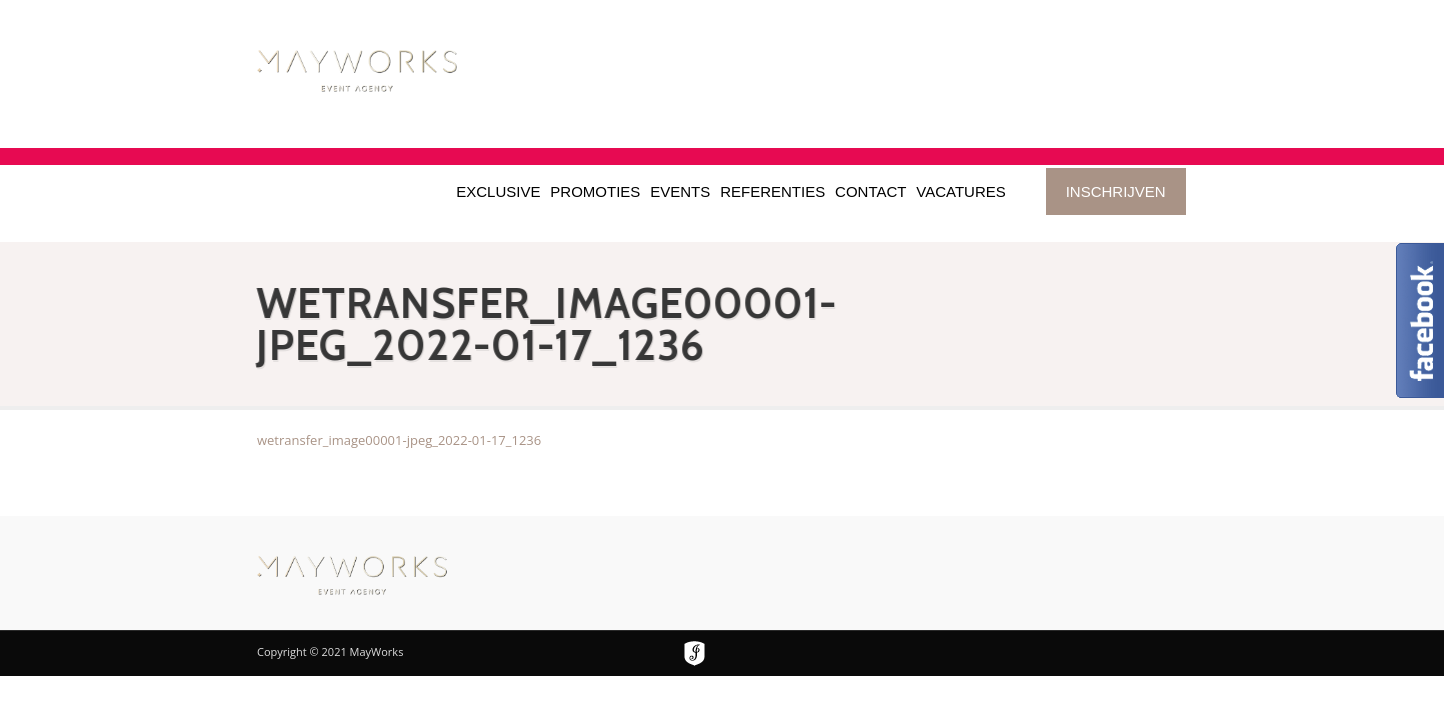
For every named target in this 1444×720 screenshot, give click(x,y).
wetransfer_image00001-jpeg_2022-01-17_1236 (399, 440)
